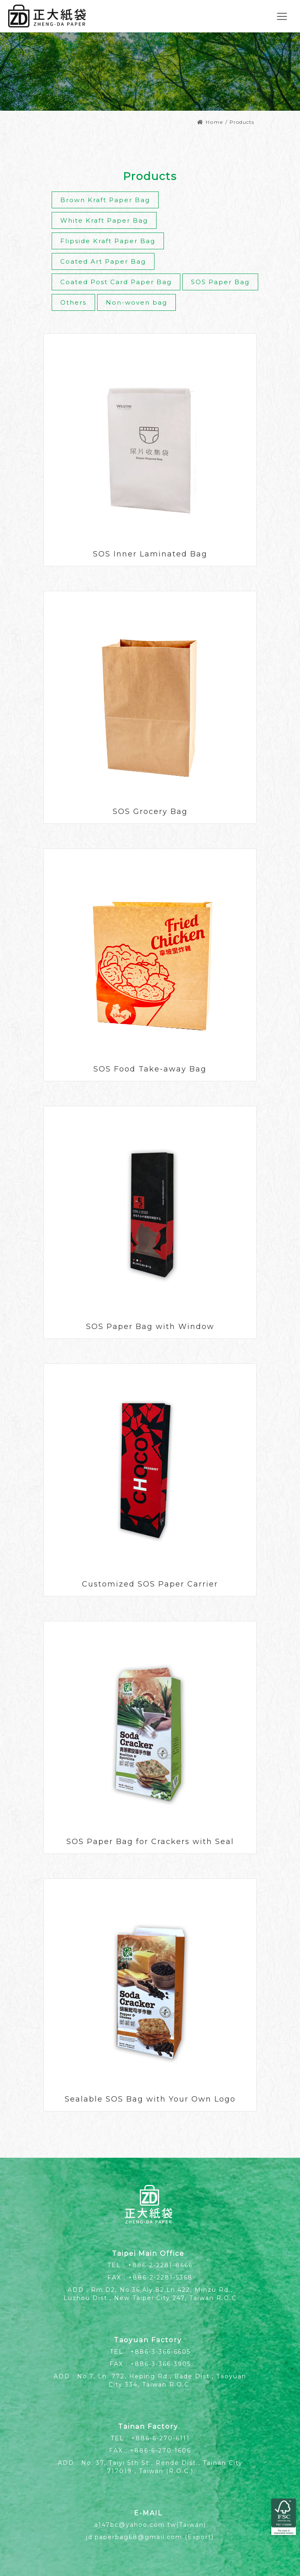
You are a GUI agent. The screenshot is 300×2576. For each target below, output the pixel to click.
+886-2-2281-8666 (160, 2265)
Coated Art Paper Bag (103, 261)
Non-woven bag (136, 302)
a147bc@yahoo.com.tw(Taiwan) (150, 2524)
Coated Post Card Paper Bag (116, 282)
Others (73, 302)
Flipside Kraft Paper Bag (107, 241)
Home (210, 122)
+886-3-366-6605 (160, 2351)
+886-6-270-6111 (160, 2438)
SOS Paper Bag (220, 282)
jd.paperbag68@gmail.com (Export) (150, 2537)
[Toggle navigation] (281, 16)
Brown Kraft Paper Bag (105, 200)
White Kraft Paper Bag (104, 220)
